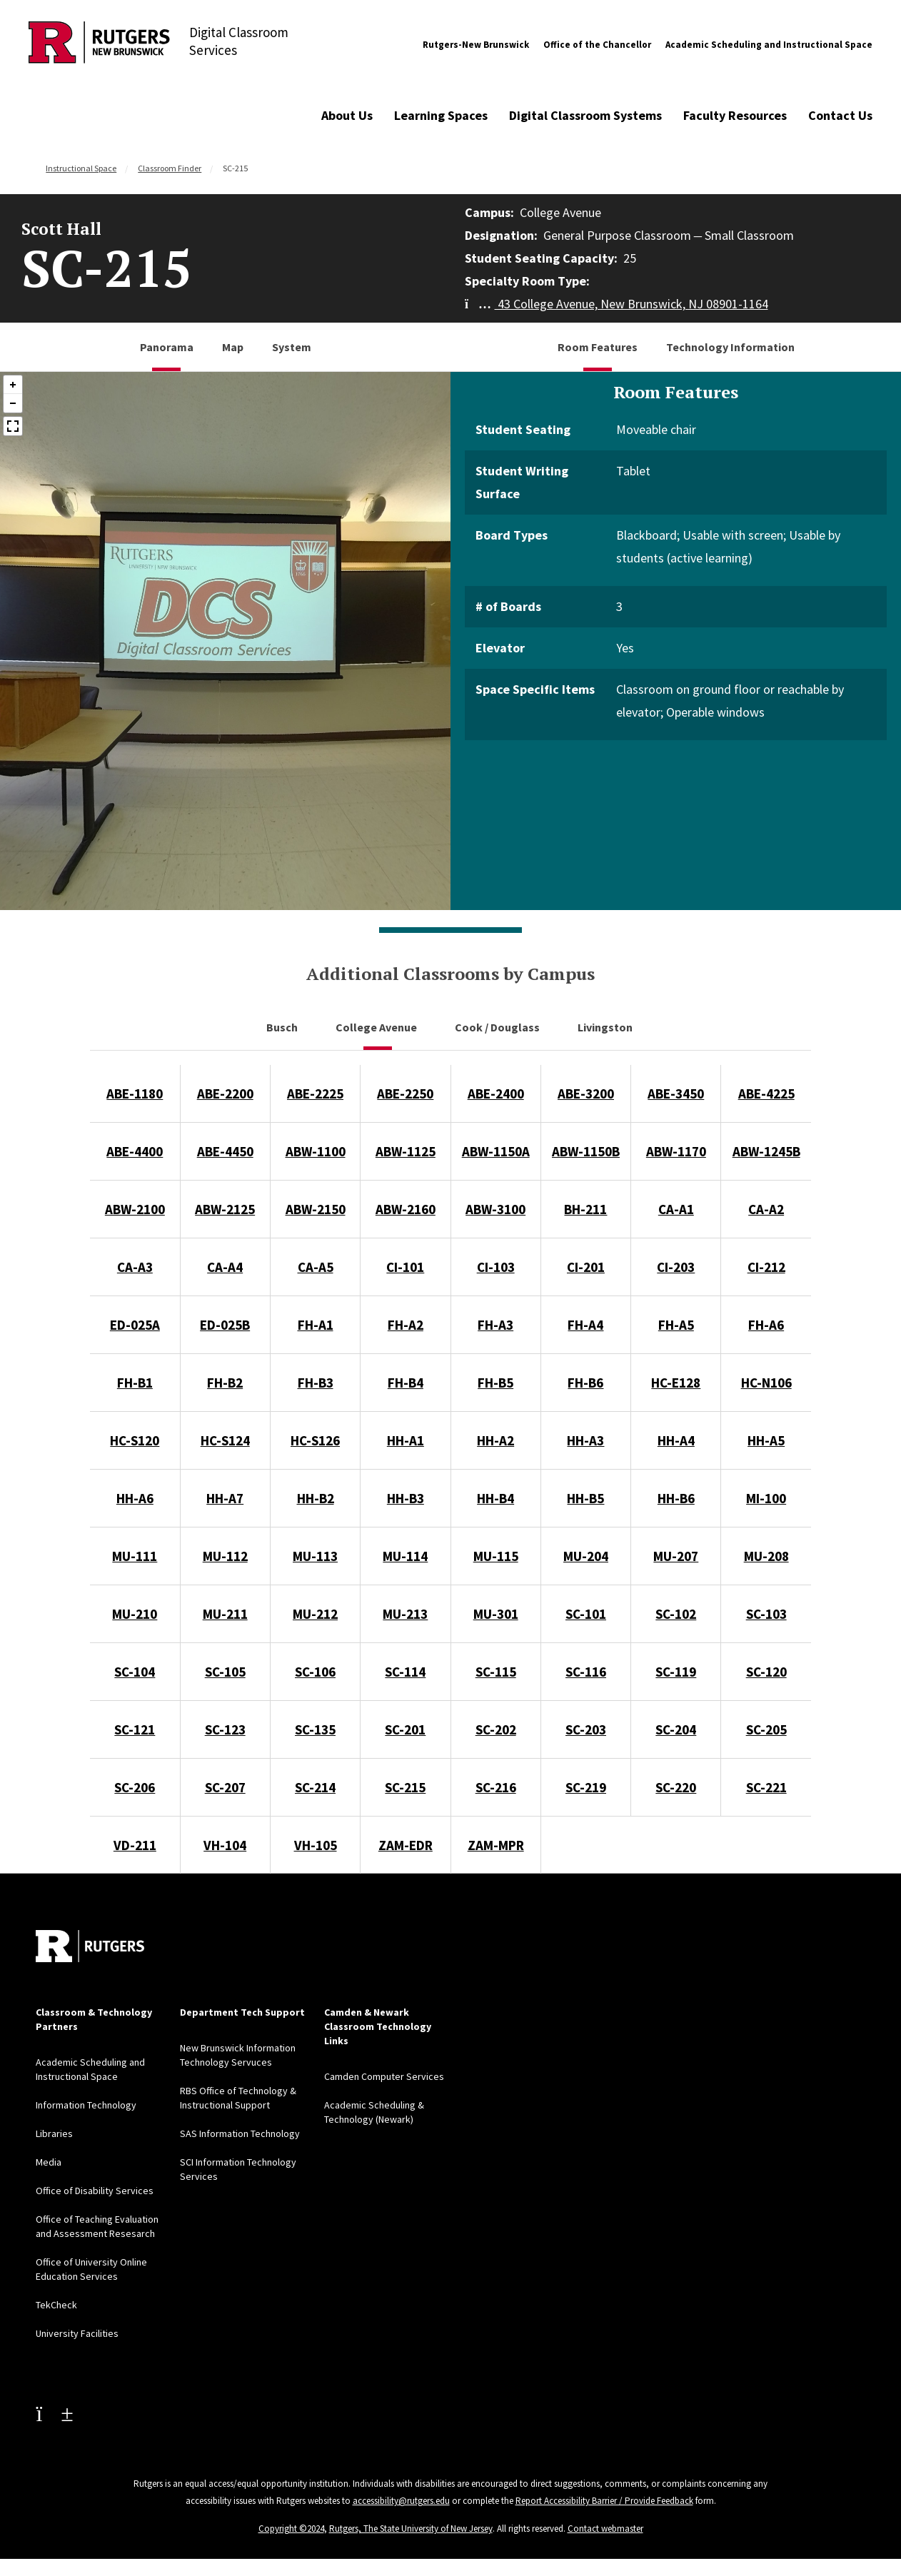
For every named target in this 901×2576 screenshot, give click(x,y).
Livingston (606, 1027)
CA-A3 (135, 1267)
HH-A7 (224, 1498)
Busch (283, 1027)
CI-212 (766, 1267)
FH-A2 (405, 1324)
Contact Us (840, 115)
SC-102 (675, 1613)
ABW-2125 (225, 1209)
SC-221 (766, 1787)
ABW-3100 (495, 1209)
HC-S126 (315, 1440)
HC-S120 (134, 1440)
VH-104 (224, 1845)
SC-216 (495, 1787)
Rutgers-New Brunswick (476, 45)
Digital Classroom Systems (585, 115)
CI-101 (405, 1267)
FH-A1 (315, 1324)
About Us (347, 115)
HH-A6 (134, 1498)
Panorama (166, 347)
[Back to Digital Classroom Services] (99, 44)
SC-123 (225, 1729)
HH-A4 (676, 1440)
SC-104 (134, 1671)
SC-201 (405, 1729)
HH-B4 (495, 1498)
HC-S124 (225, 1440)
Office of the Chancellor (597, 45)
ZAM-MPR (496, 1845)
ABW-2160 (406, 1209)
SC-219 (585, 1787)
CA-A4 (225, 1267)
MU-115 (495, 1556)
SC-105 (225, 1671)
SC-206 (134, 1787)
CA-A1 (676, 1209)
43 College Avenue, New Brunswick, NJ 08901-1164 (616, 304)
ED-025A (135, 1324)
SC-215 (405, 1787)
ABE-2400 (496, 1093)
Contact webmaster (605, 2528)
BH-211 (585, 1209)
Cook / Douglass (498, 1027)
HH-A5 (766, 1440)
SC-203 (585, 1729)
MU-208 (766, 1556)
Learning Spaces (441, 115)
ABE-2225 (315, 1093)
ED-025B (225, 1324)
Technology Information (730, 347)
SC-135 (315, 1729)
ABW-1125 (406, 1151)
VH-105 (315, 1845)
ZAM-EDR (405, 1845)
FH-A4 (585, 1324)
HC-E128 (675, 1382)
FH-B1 (135, 1382)
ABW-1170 (676, 1151)
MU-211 (225, 1613)
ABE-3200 (586, 1093)
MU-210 (134, 1613)
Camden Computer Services (384, 2076)
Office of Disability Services (94, 2190)
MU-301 (495, 1613)
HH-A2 (495, 1440)
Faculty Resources (735, 115)
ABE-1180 (134, 1093)
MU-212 (315, 1613)
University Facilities (77, 2333)
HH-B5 (585, 1498)
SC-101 (585, 1613)
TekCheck (56, 2304)
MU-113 (315, 1556)
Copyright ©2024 (291, 2528)
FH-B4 (405, 1382)
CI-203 (676, 1267)
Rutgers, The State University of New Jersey (411, 2528)
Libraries (54, 2133)
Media (48, 2162)
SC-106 (315, 1671)
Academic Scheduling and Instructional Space (768, 45)
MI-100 (766, 1498)
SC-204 (675, 1729)
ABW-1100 (316, 1151)
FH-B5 (495, 1382)
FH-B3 (315, 1382)
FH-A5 (676, 1324)
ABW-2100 (135, 1209)
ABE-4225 (766, 1093)
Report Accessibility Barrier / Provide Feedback (604, 2501)
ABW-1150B (586, 1151)
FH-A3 (495, 1324)
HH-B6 (676, 1498)
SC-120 (766, 1671)
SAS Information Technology (240, 2133)
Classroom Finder (169, 168)
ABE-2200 (225, 1093)
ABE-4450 (225, 1151)
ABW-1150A (496, 1151)
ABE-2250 (405, 1093)
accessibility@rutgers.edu (401, 2501)
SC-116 (585, 1671)
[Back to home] (90, 1946)
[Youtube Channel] (54, 2413)
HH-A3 (585, 1440)
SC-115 (495, 1671)
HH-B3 (405, 1498)
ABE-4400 (134, 1151)
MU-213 (405, 1613)
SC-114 (405, 1671)
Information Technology (86, 2104)
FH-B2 (225, 1382)
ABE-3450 (676, 1093)
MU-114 (405, 1556)
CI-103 (496, 1267)
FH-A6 (766, 1324)
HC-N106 (766, 1382)
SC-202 (495, 1729)
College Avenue (377, 1027)
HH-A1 (405, 1440)
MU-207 (675, 1556)
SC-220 (675, 1787)
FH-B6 (585, 1382)
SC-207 (225, 1787)
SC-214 (315, 1787)
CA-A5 (315, 1267)
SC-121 (134, 1729)
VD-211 (135, 1845)
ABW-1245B (766, 1151)
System (291, 347)
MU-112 (225, 1556)
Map (232, 347)
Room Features (598, 347)
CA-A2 (766, 1209)
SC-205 (766, 1729)
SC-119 (675, 1671)
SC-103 (766, 1613)
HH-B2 (315, 1498)
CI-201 (586, 1267)
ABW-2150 (316, 1209)
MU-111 (134, 1556)
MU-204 (585, 1556)
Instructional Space (81, 168)
